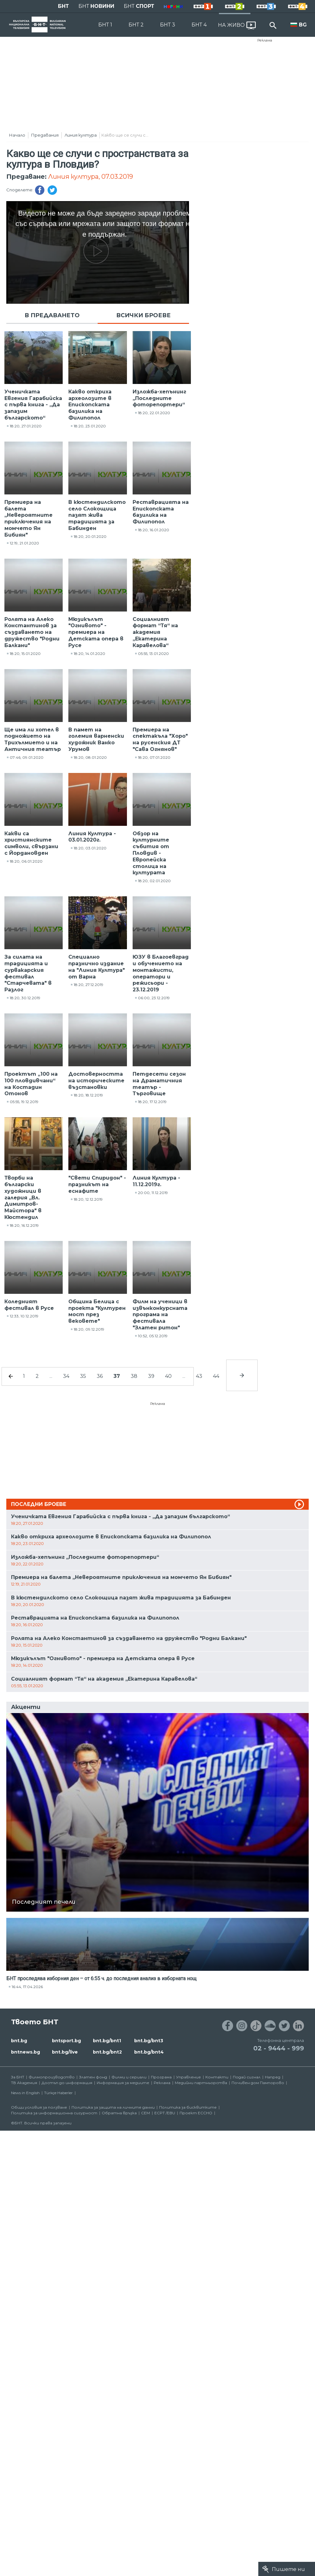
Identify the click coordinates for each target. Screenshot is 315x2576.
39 (151, 1376)
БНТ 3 (167, 25)
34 (66, 1376)
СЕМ (145, 2113)
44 (216, 1376)
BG (303, 25)
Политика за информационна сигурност (54, 2113)
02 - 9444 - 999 (278, 2048)
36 (100, 1376)
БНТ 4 (199, 25)
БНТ (63, 6)
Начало (17, 135)
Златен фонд (93, 2077)
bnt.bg (19, 2040)
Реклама (264, 40)
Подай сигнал (247, 2077)
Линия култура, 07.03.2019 (90, 176)
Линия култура (81, 135)
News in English (25, 2092)
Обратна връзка (119, 2113)
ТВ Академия (24, 2082)
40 (168, 1376)
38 (134, 1376)
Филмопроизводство (52, 2077)
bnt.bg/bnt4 (149, 2052)
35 (83, 1376)
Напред (272, 2077)
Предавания (45, 135)
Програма (161, 2077)
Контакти (216, 2077)
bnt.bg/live (65, 2052)
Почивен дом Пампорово (258, 2082)
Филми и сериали (129, 2077)
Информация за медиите (123, 2082)
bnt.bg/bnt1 (107, 2040)
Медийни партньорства (201, 2082)
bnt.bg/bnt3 (148, 2040)
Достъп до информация (67, 2082)
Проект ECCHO (196, 2113)
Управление (188, 2077)
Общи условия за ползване (39, 2107)
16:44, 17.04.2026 (27, 1986)
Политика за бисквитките (188, 2107)
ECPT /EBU (164, 2113)
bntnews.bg (25, 2052)
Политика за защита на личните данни (113, 2107)
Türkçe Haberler (58, 2092)
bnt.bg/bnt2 (107, 2052)
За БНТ (17, 2077)
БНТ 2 (136, 25)
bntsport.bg (66, 2040)
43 (199, 1376)
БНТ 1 (105, 25)
